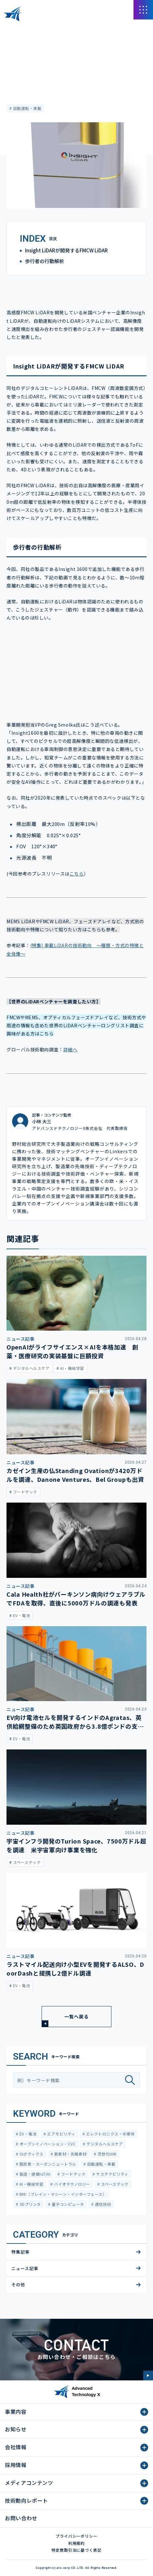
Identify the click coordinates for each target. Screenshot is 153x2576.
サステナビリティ (111, 2174)
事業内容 (16, 2411)
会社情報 (16, 2447)
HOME (12, 28)
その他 (18, 2284)
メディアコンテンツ (42, 28)
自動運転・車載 (26, 108)
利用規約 (76, 2543)
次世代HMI (106, 2154)
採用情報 (16, 2465)
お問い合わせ (21, 2518)
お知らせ (16, 2429)
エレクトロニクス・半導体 (109, 2133)
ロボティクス (30, 2154)
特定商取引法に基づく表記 (76, 2550)
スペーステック (114, 2184)
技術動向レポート (26, 2500)
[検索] (132, 2080)
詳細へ (70, 1049)
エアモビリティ (60, 2133)
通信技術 (102, 2204)
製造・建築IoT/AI (34, 2174)
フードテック (72, 2174)
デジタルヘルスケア (104, 2144)
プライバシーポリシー (77, 2536)
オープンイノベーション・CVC (47, 2144)
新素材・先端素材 (69, 2154)
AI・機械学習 (30, 2184)
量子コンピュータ (67, 2204)
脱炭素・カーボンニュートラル (47, 2164)
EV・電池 (27, 2133)
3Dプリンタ (29, 2204)
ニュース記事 (24, 2268)
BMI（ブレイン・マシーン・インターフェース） (62, 2194)
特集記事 (14, 47)
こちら (77, 873)
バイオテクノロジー (71, 2184)
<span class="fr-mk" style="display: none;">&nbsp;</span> (76, 668)
